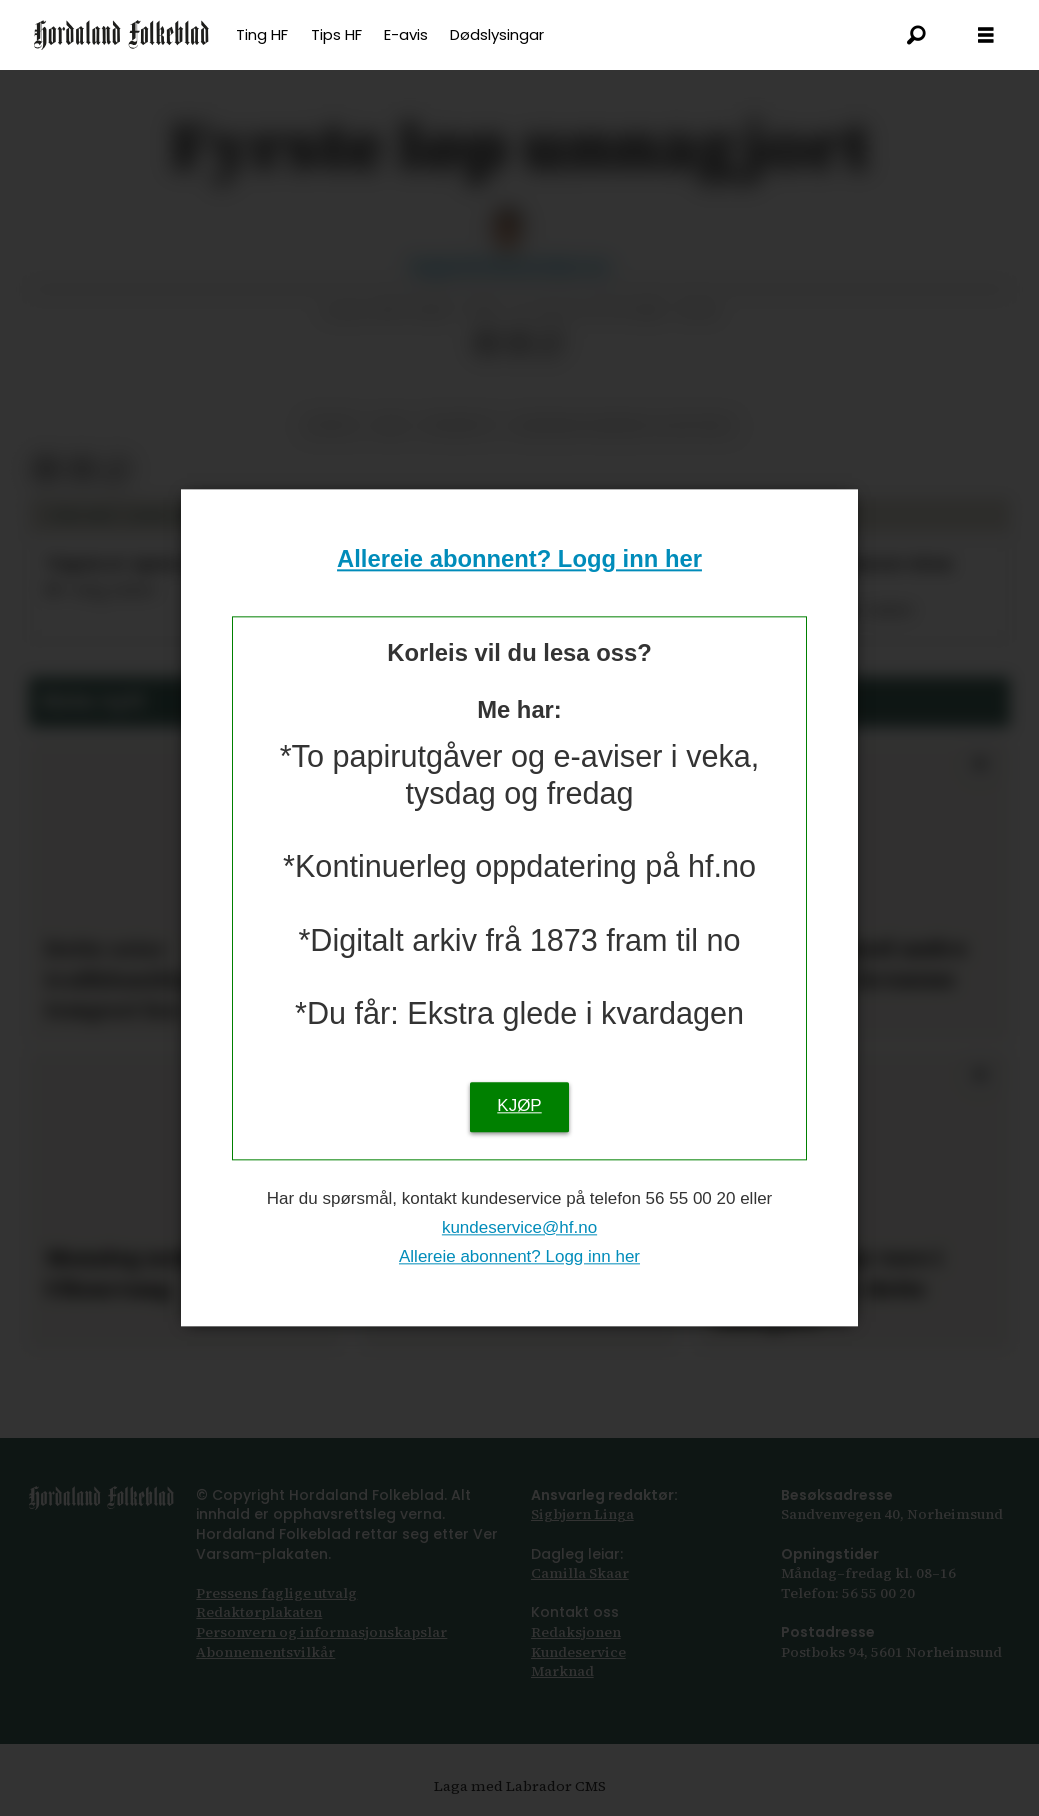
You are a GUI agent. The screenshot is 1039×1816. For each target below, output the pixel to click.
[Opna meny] (986, 35)
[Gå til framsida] (121, 35)
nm (390, 425)
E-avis (406, 34)
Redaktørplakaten (259, 1612)
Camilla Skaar (580, 1573)
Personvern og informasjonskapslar (321, 1632)
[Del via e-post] (519, 344)
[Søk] (916, 35)
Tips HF (336, 34)
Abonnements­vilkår (265, 1652)
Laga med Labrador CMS (520, 1786)
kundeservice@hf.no (519, 1227)
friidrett (459, 425)
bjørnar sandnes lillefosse (623, 425)
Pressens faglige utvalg (276, 1593)
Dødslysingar (497, 34)
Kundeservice (578, 1652)
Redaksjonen (576, 1632)
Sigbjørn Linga (582, 1514)
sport (332, 425)
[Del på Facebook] (487, 344)
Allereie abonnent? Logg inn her (519, 558)
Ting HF (262, 34)
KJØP (519, 1106)
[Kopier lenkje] (550, 344)
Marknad (562, 1671)
